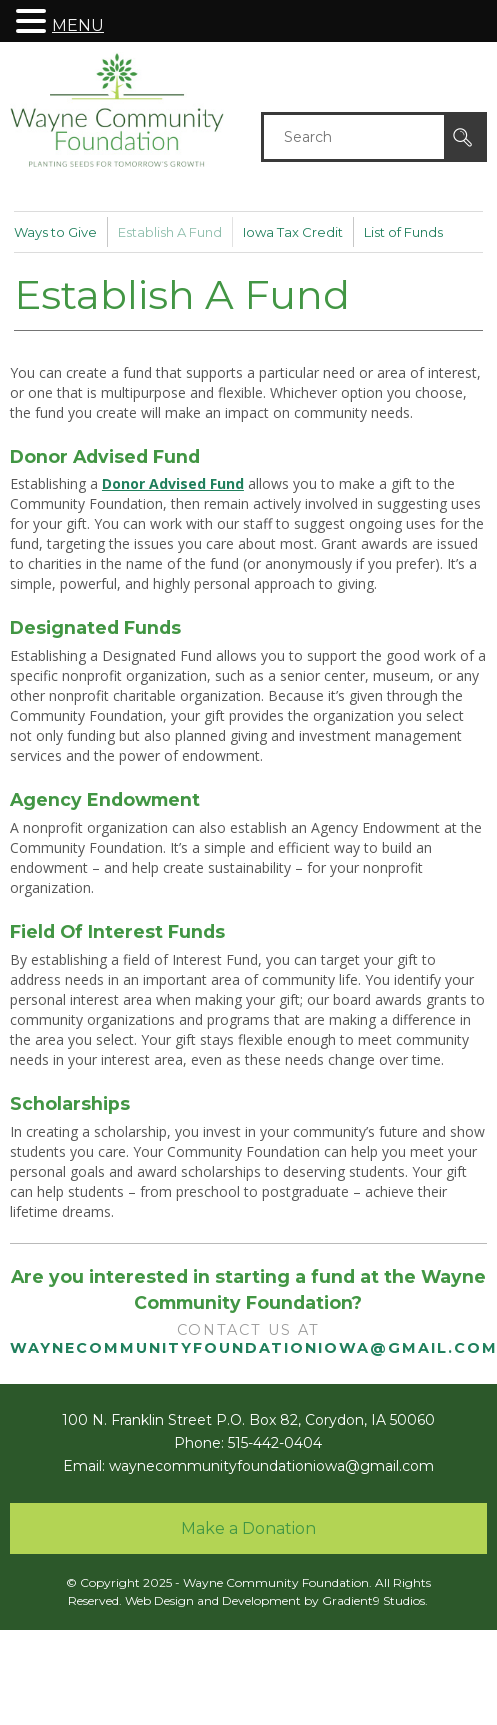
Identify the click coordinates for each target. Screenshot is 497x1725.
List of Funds (403, 232)
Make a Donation (248, 1528)
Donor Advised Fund (173, 483)
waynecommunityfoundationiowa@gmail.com (271, 1466)
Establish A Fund (170, 232)
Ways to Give (55, 232)
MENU (78, 25)
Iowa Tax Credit (293, 232)
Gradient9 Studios (373, 1600)
